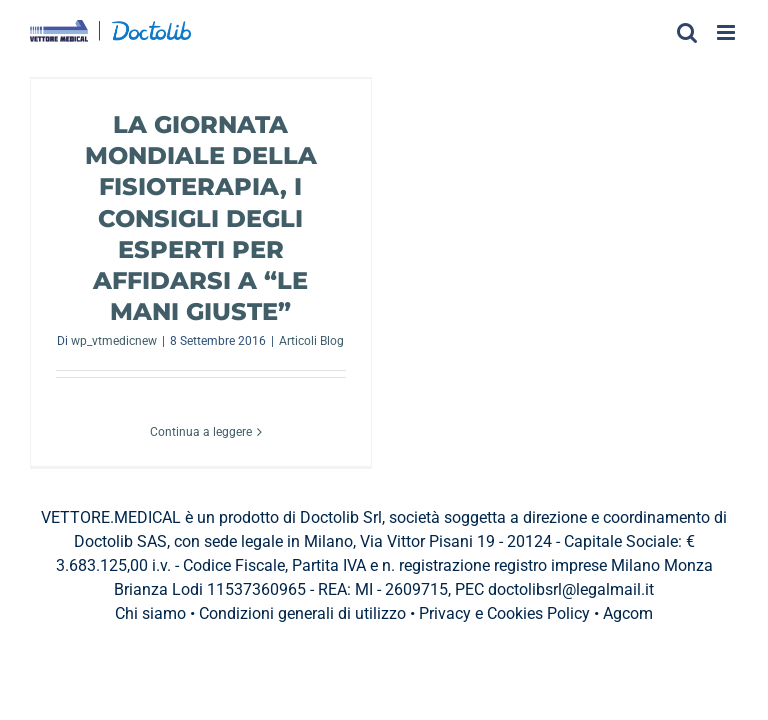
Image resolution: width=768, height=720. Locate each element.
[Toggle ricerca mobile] (687, 32)
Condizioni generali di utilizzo (302, 613)
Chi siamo (150, 613)
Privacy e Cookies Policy (504, 613)
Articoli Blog (311, 341)
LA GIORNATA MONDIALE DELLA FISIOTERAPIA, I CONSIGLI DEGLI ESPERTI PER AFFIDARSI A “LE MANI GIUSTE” (201, 218)
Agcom (628, 613)
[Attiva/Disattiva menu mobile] (727, 32)
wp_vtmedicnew (114, 341)
